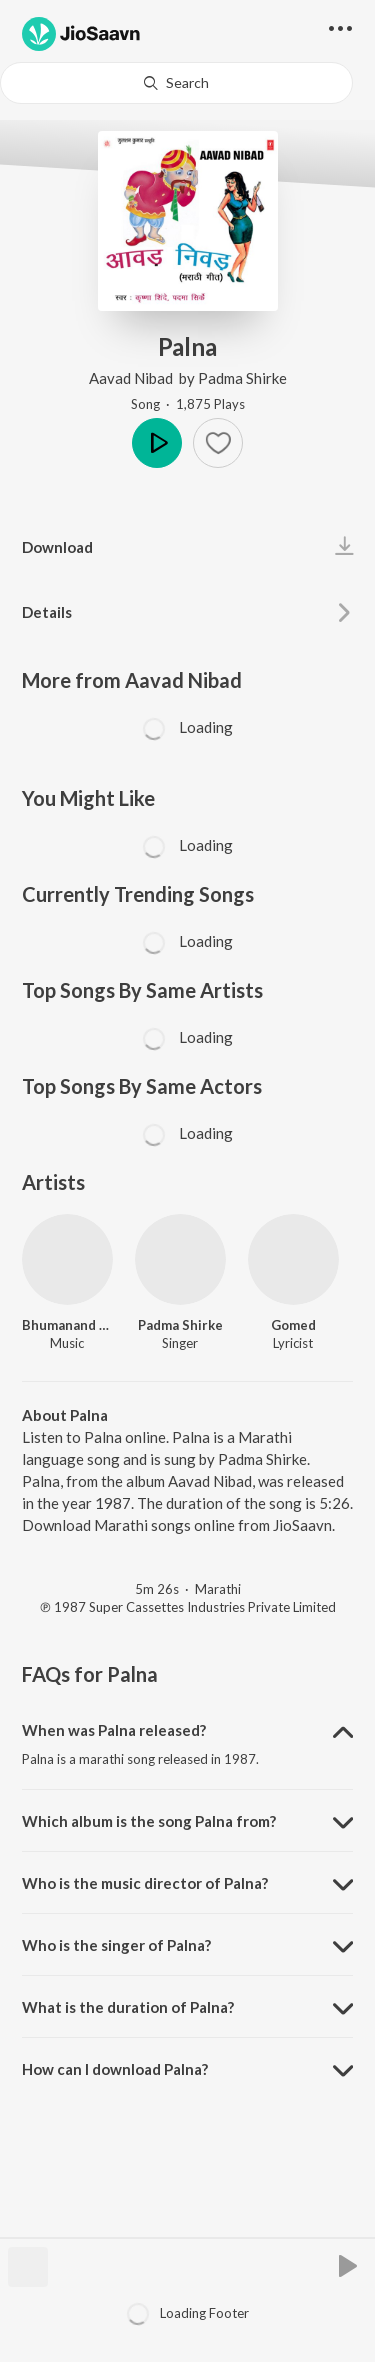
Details (47, 612)
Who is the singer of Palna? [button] (116, 1945)
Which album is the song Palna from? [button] (149, 1821)
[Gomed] (293, 1259)
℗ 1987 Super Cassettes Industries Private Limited (188, 1607)
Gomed (293, 1325)
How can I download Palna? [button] (115, 2069)
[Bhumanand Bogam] (67, 1259)
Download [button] (57, 547)
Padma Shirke (242, 378)
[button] (218, 443)
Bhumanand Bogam (67, 1325)
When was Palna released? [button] (114, 1730)
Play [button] (157, 443)
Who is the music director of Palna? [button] (145, 1883)
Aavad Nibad (132, 378)
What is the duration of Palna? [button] (128, 2007)
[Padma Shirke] (180, 1259)
